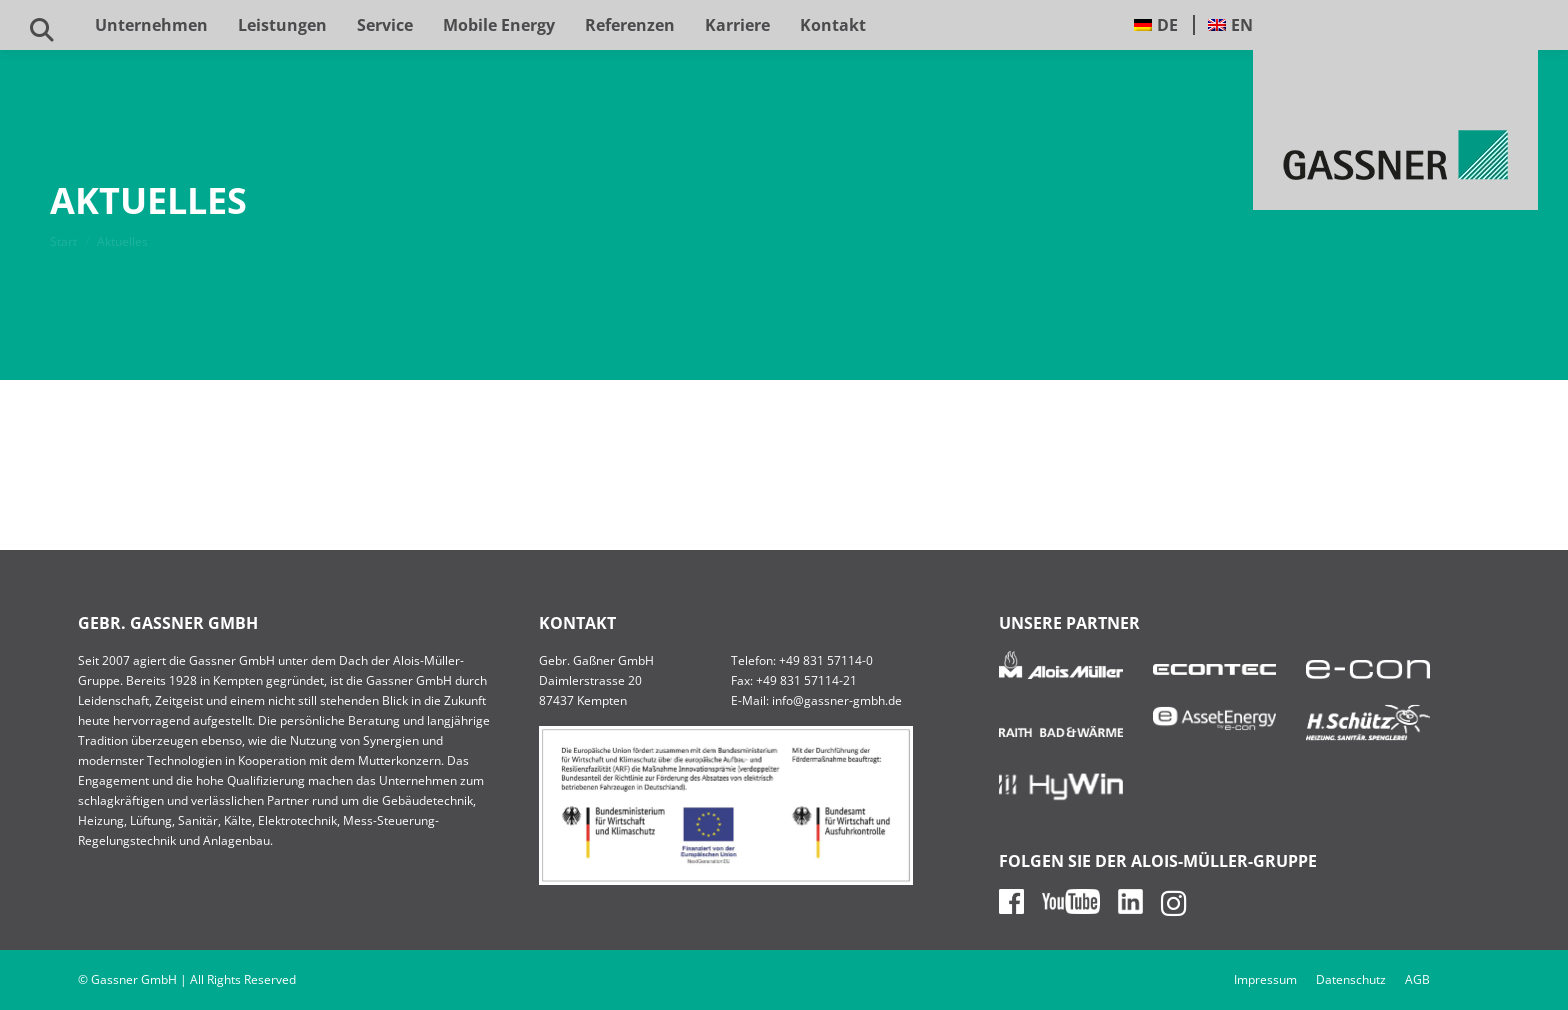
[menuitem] (1156, 25)
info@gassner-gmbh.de (837, 700)
